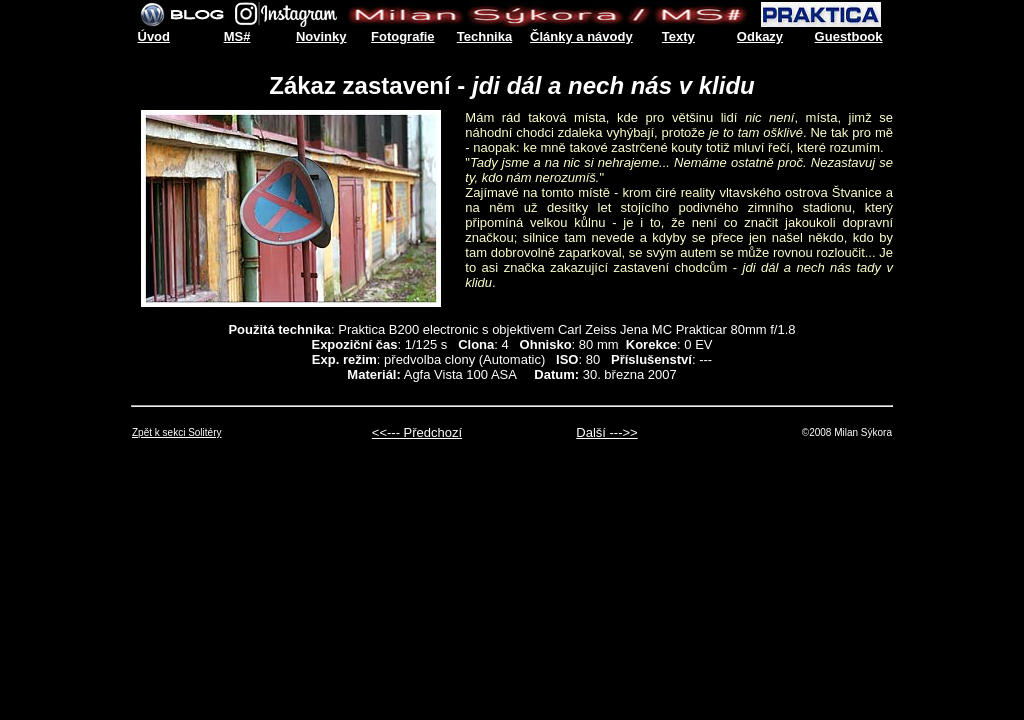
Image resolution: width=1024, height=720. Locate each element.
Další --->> (606, 432)
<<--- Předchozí (417, 432)
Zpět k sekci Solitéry (176, 432)
